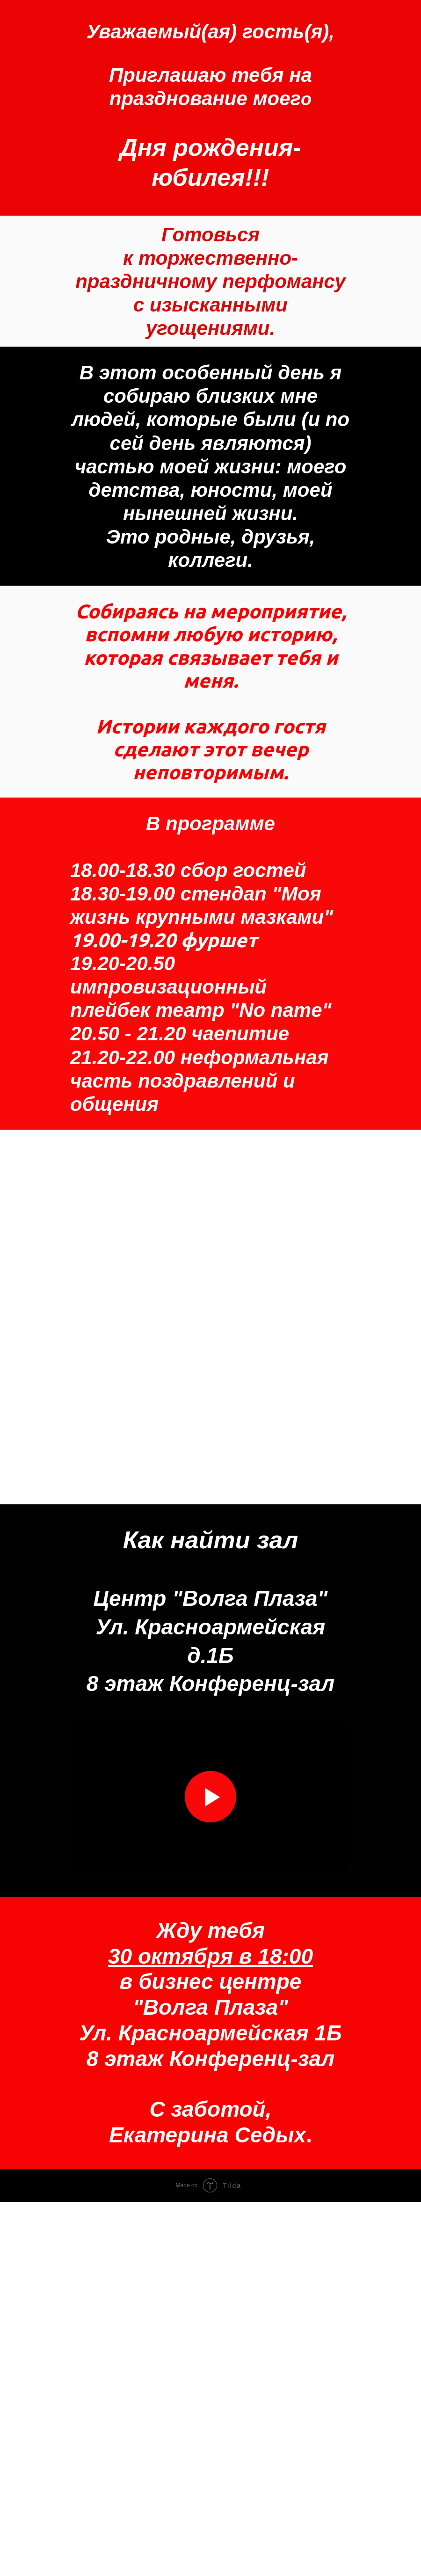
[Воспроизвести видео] (210, 2171)
